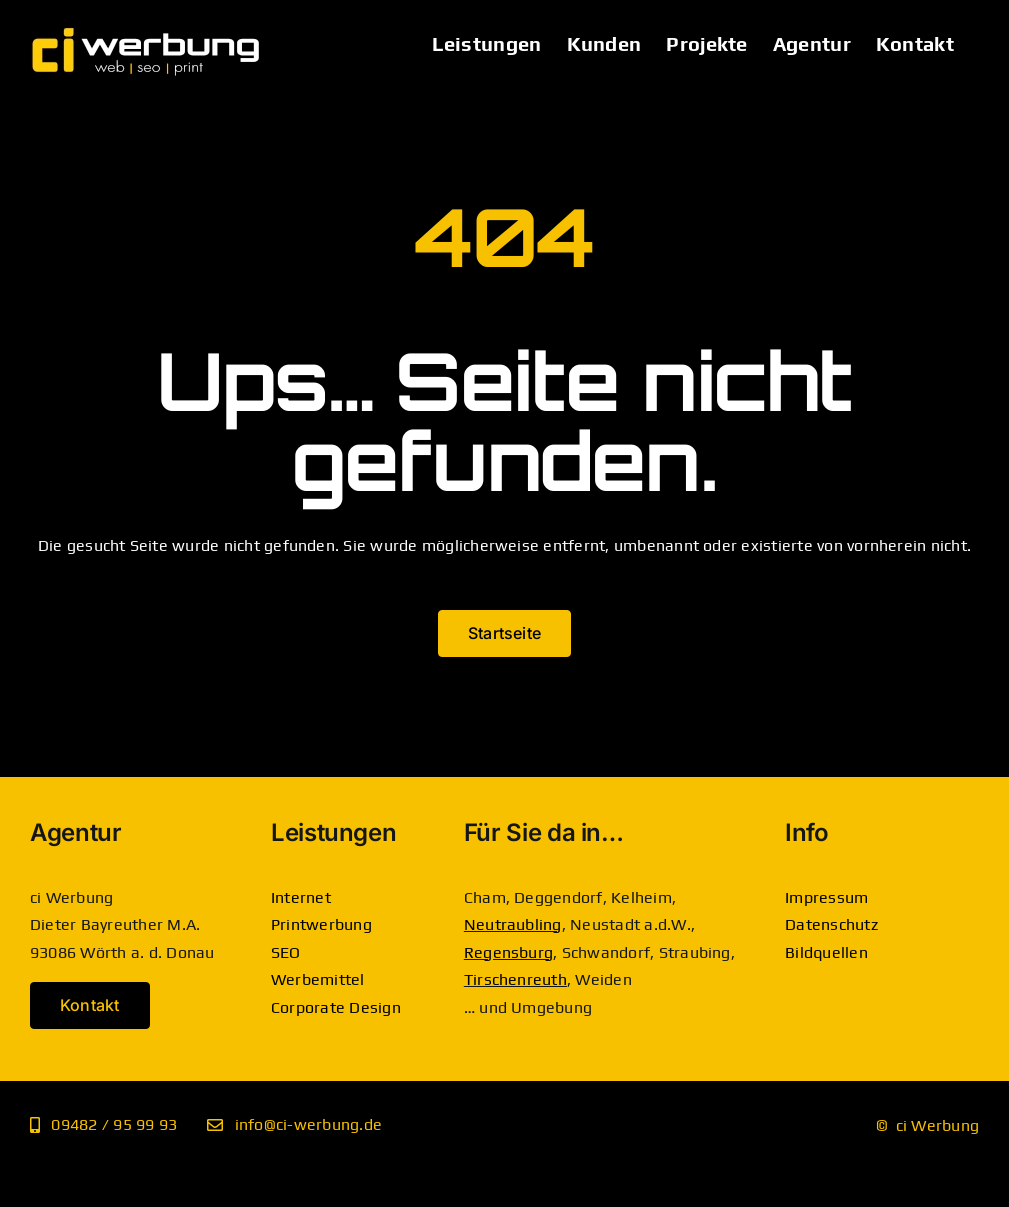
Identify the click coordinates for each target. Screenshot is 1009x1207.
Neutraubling (513, 924)
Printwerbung (321, 924)
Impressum (826, 897)
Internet (301, 897)
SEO (286, 952)
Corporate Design (336, 1007)
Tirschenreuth (515, 979)
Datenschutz (831, 924)
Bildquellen (826, 952)
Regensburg (508, 952)
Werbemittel (318, 979)
